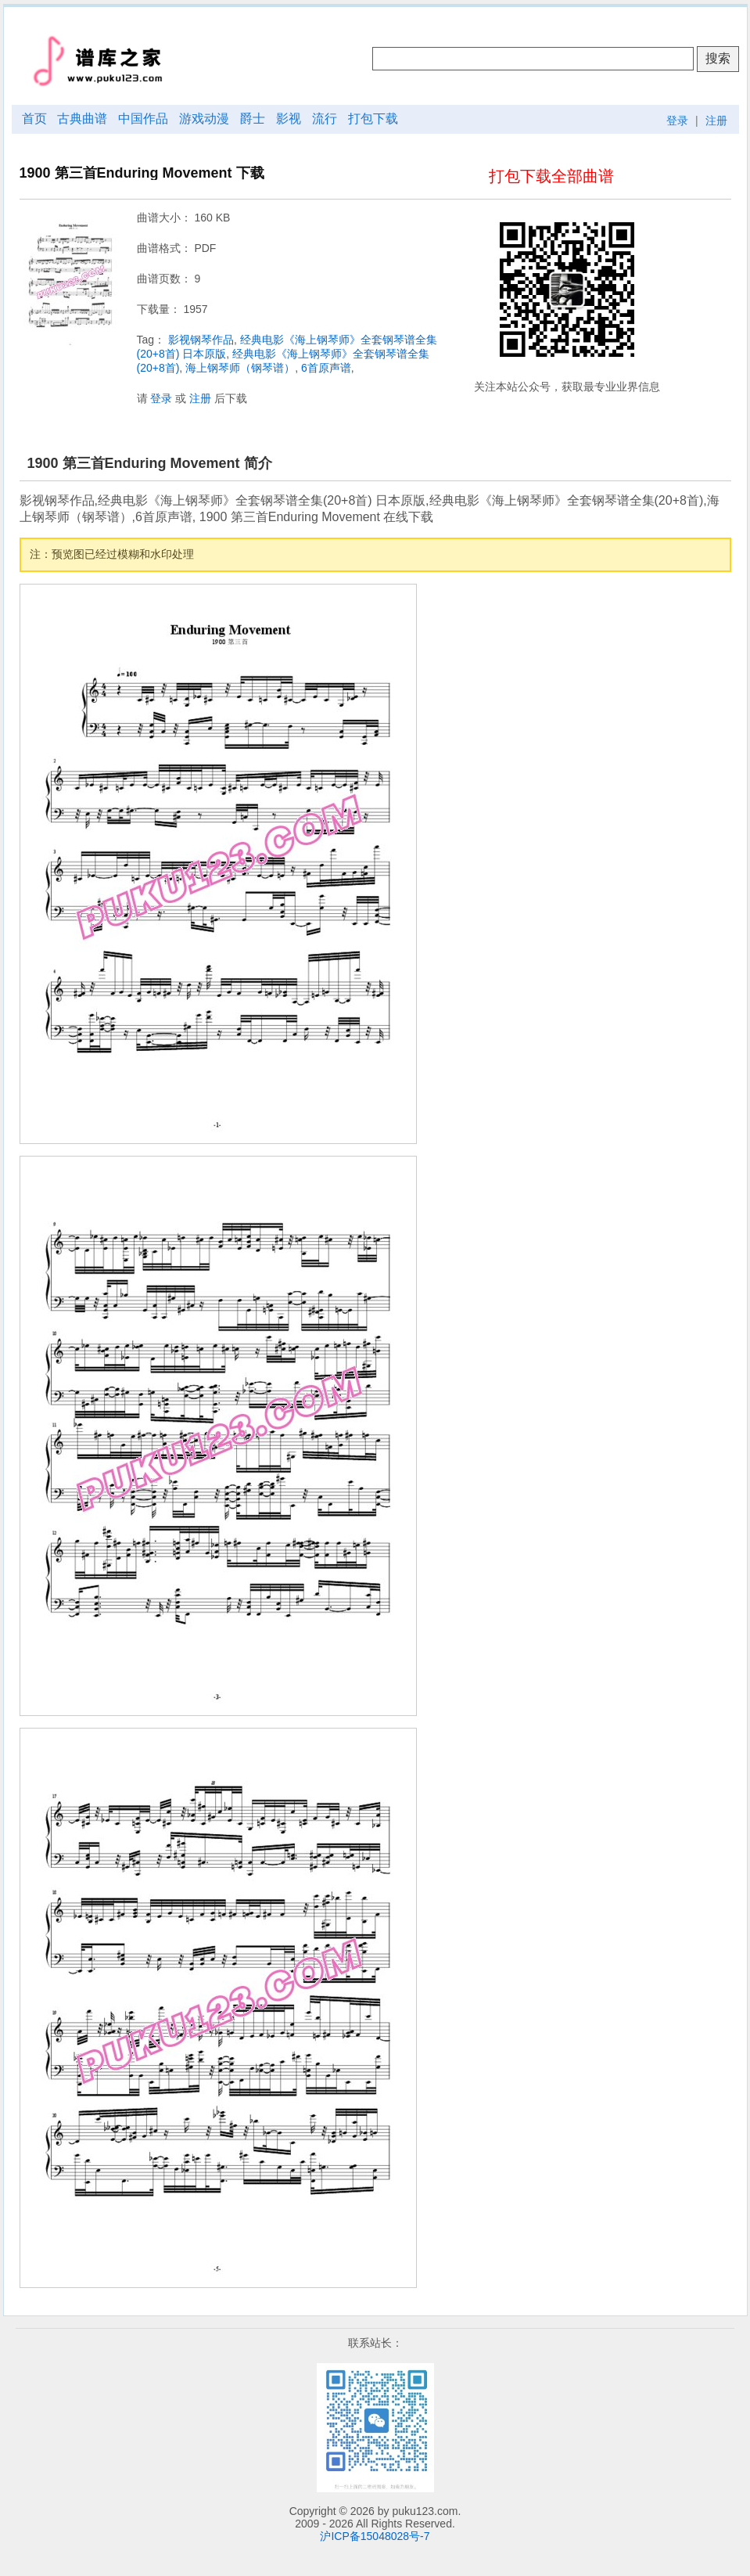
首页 (34, 118)
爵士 (252, 118)
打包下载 (373, 118)
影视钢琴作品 (201, 339)
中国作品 (143, 118)
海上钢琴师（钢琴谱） (240, 368)
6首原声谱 (326, 368)
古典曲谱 (82, 118)
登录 (677, 120)
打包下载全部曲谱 (551, 176)
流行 (324, 118)
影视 (288, 118)
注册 (716, 120)
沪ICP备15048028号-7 (374, 2536)
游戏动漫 (204, 118)
